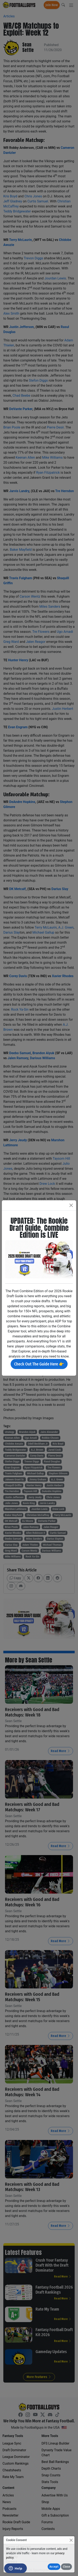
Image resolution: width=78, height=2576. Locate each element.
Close (66, 2566)
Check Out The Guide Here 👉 (39, 1363)
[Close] (71, 2540)
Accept (54, 2566)
